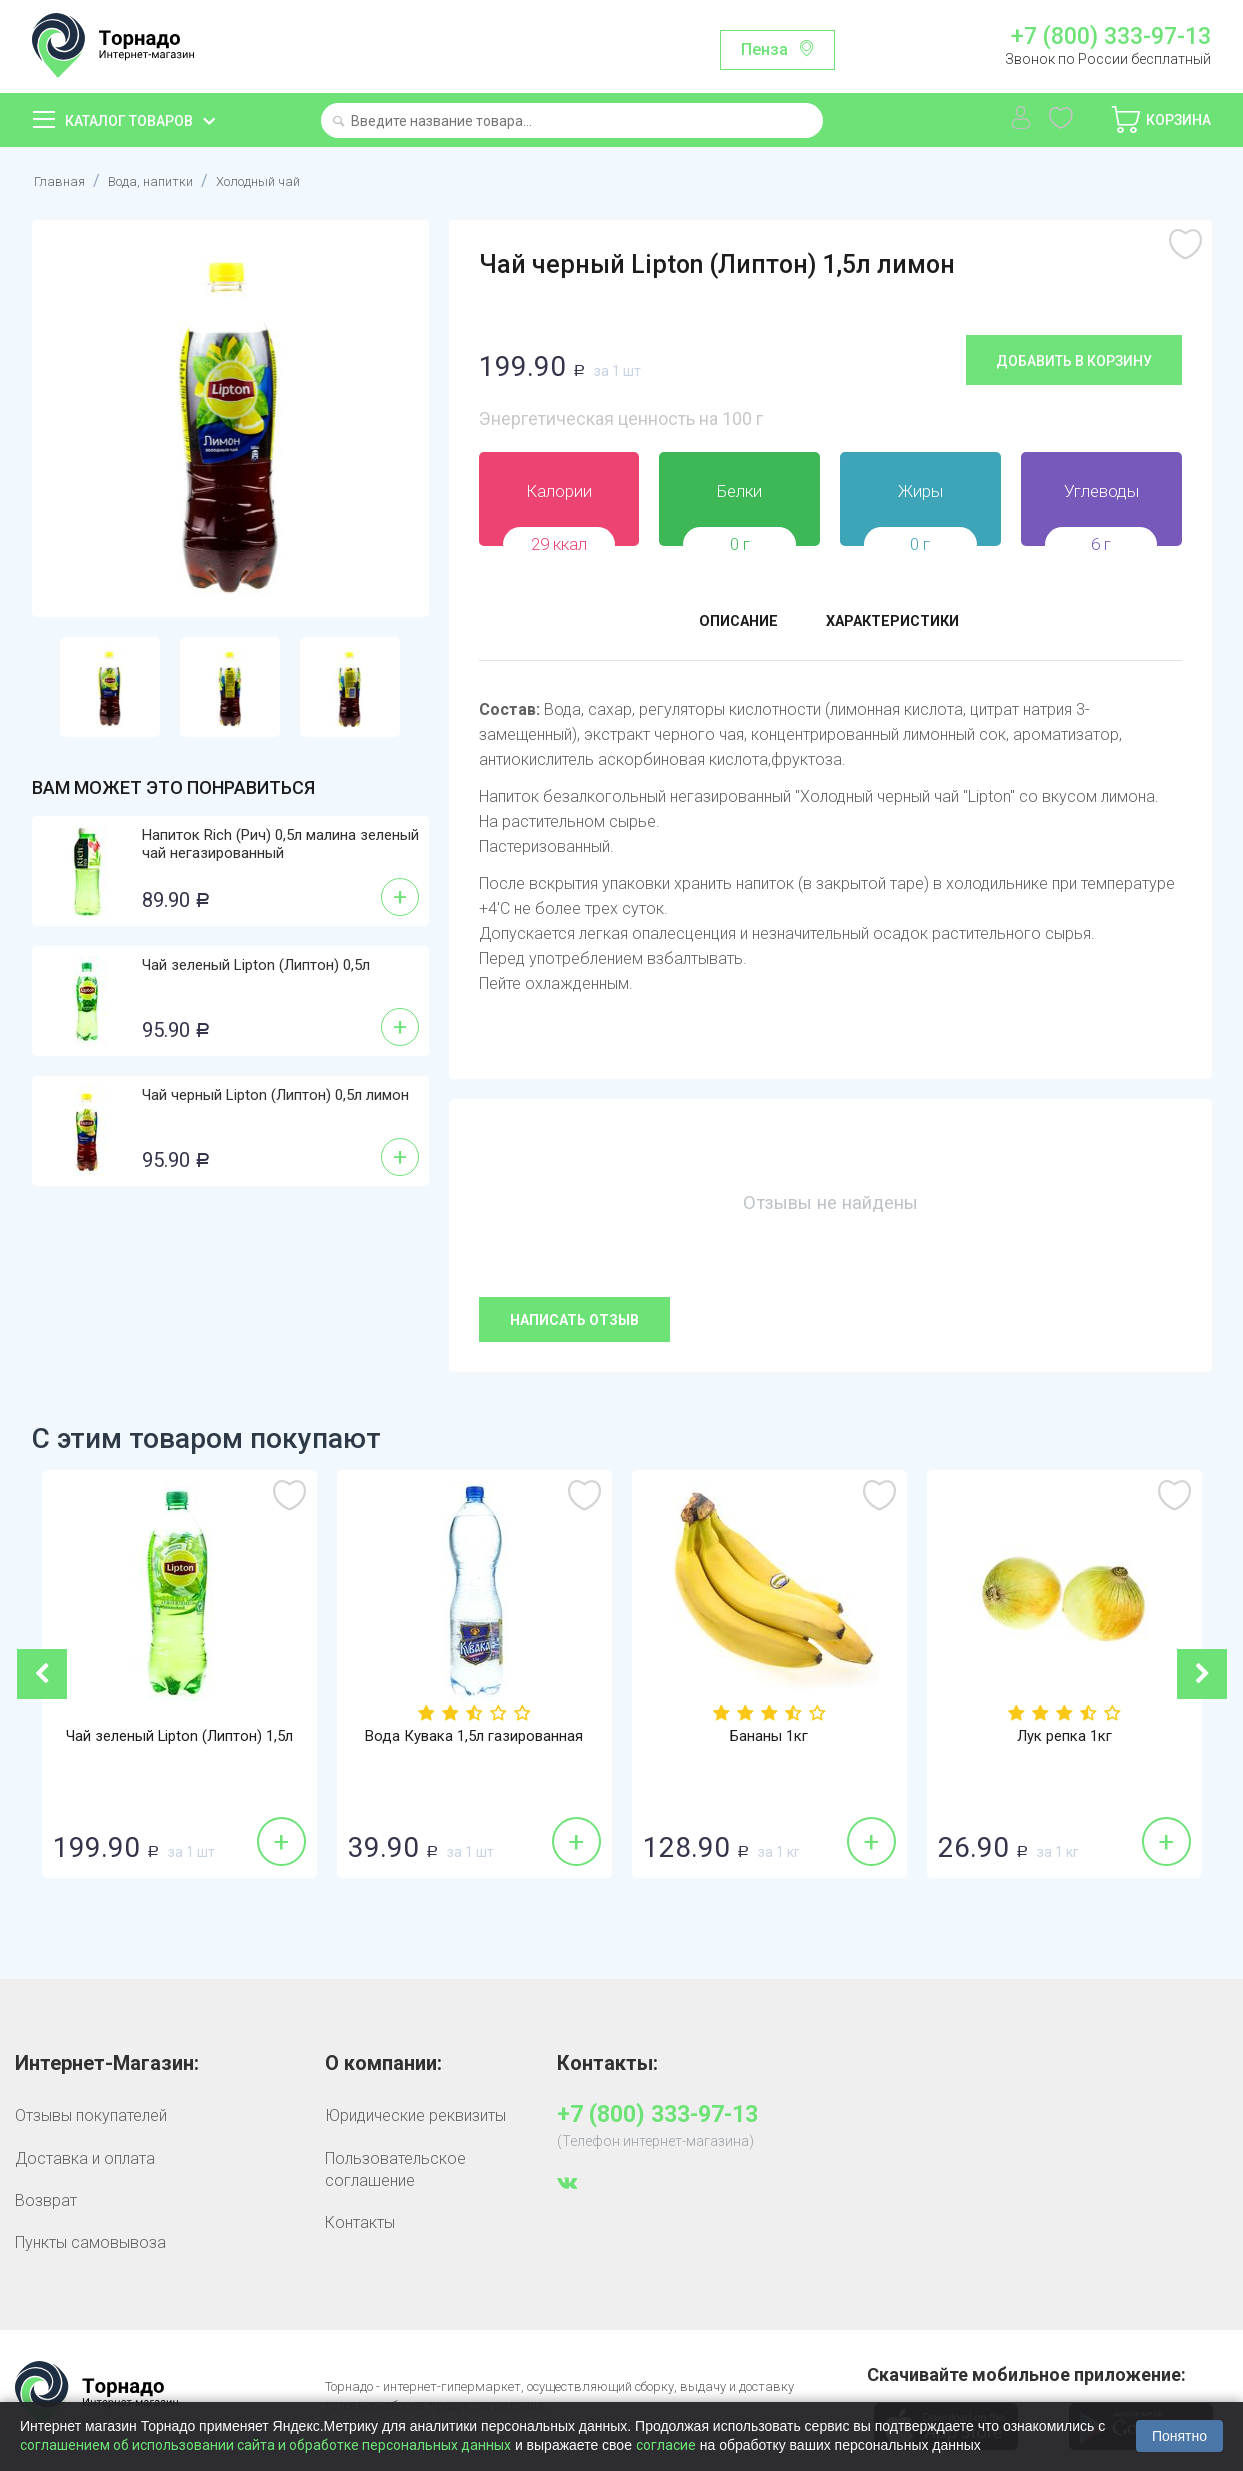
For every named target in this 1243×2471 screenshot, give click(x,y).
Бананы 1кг (769, 1737)
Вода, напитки (164, 180)
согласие (666, 2445)
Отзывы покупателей (91, 2115)
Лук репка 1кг (1064, 1737)
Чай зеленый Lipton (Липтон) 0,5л (256, 965)
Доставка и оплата (85, 2158)
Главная (62, 180)
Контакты (360, 2222)
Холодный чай (288, 180)
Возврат (46, 2200)
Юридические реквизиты (415, 2115)
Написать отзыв (574, 1320)
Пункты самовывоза (90, 2242)
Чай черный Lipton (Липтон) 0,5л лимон (275, 1095)
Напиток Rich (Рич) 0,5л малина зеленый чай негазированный (280, 844)
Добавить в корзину (1074, 361)
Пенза (764, 49)
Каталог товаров (129, 121)
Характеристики (902, 624)
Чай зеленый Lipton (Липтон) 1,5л (179, 1737)
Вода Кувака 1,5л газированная (474, 1737)
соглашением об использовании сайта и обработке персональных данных (265, 2445)
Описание (723, 624)
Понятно (1179, 2436)
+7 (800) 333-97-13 (1111, 37)
